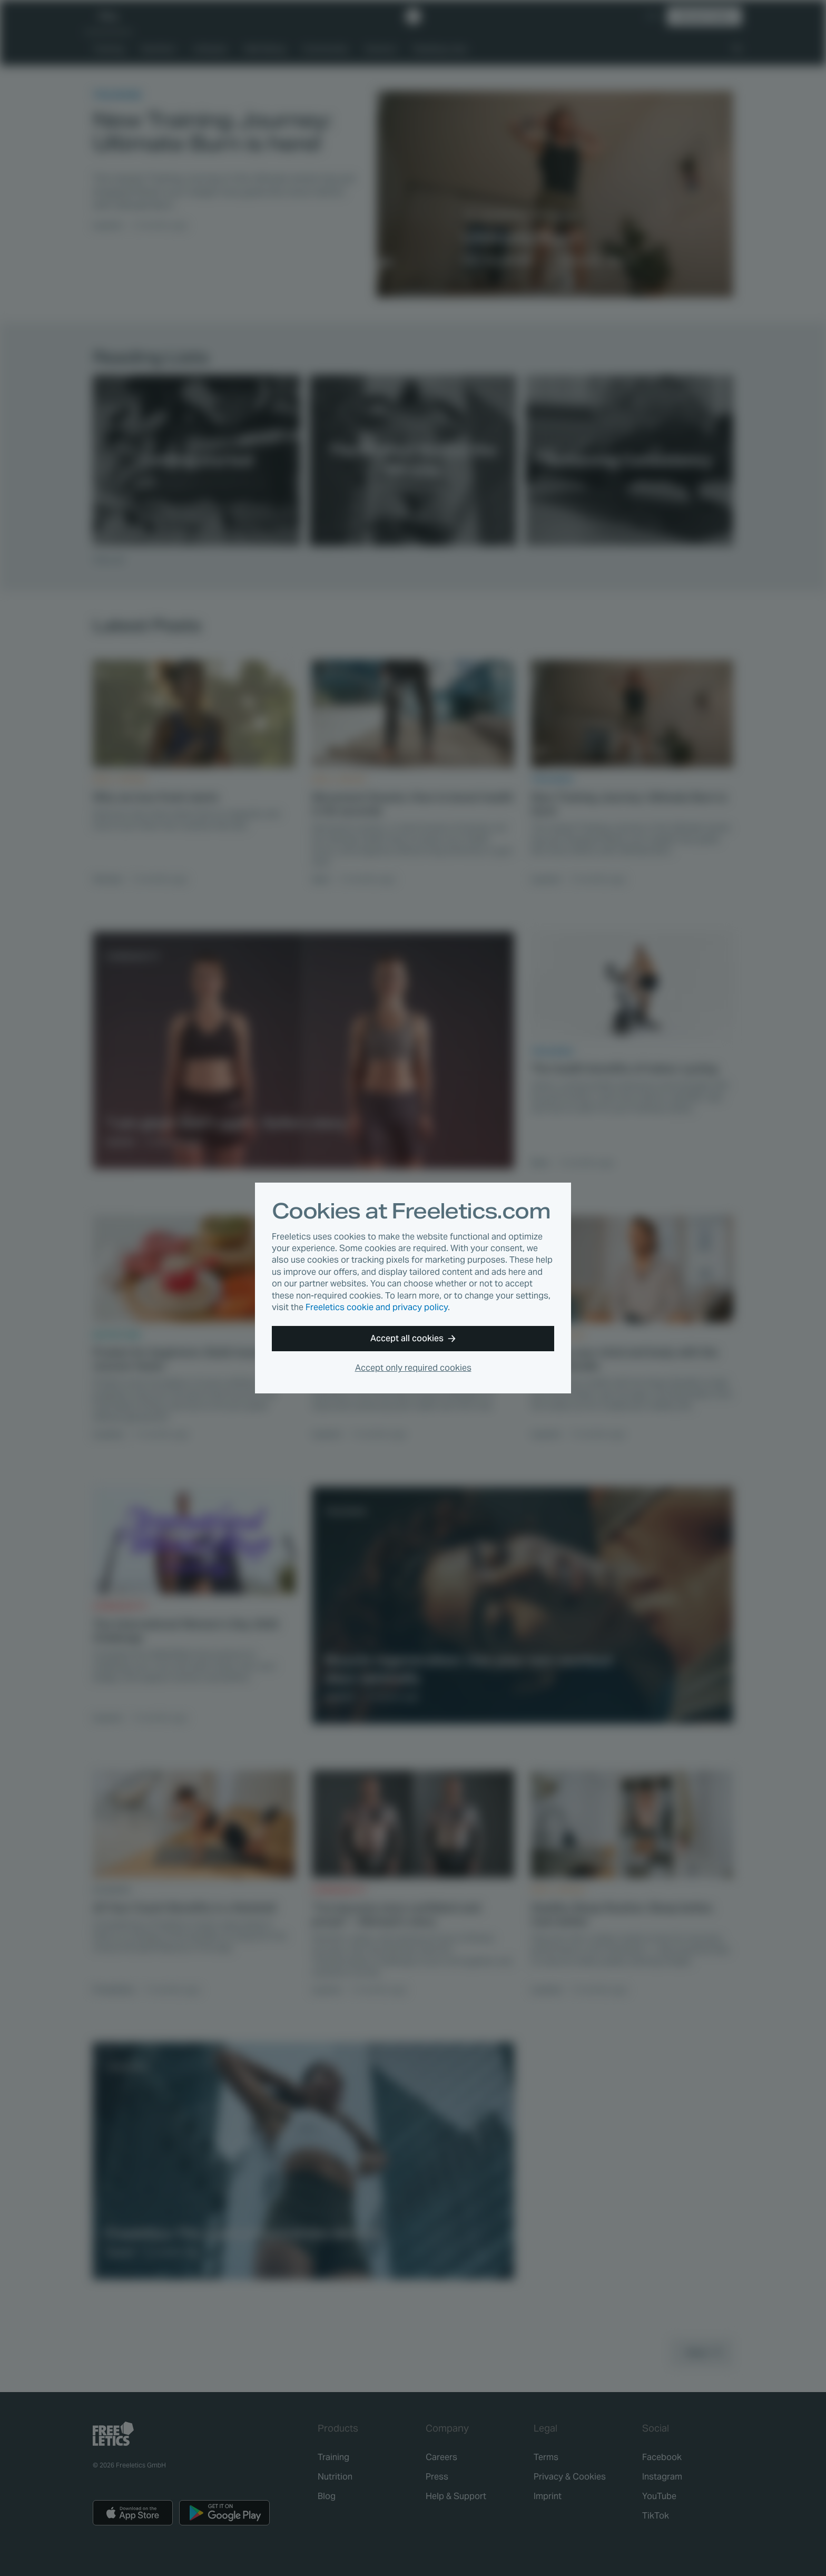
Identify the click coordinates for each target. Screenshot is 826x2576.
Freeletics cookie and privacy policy (377, 1307)
